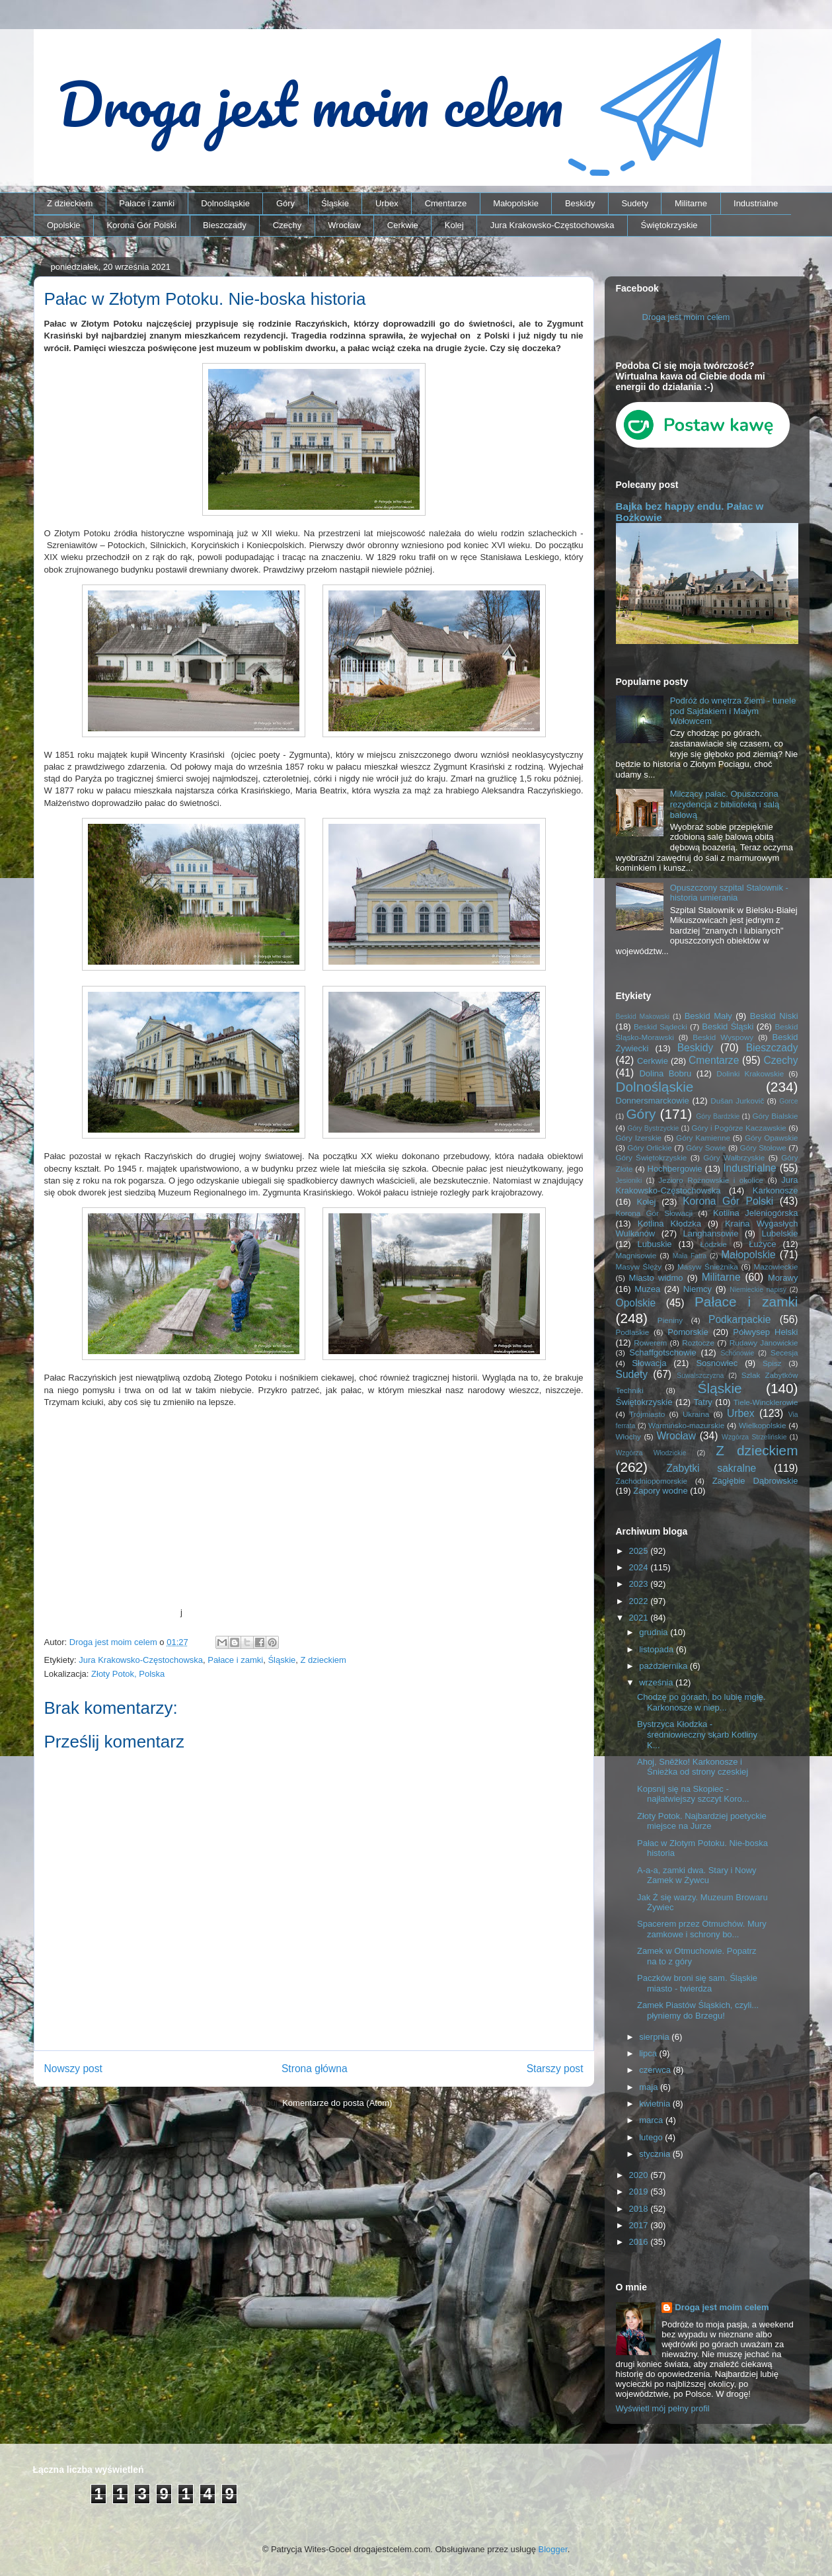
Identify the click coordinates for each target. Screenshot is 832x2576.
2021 (640, 1618)
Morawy (783, 1278)
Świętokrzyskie (669, 225)
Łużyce (762, 1244)
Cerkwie (402, 225)
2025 (640, 1551)
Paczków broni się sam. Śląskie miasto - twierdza (697, 1983)
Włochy (628, 1436)
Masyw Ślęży (639, 1266)
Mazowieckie (776, 1266)
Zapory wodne (660, 1491)
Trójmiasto (647, 1414)
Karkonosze (775, 1190)
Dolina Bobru (665, 1073)
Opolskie (64, 225)
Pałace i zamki (146, 203)
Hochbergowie (675, 1169)
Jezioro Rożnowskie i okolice (710, 1180)
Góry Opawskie (771, 1137)
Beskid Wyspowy (723, 1037)
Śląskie (335, 203)
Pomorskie (687, 1332)
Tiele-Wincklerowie (766, 1402)
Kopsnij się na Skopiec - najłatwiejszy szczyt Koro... (693, 1794)
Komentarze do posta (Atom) (337, 2103)
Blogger (553, 2549)
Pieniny (670, 1320)
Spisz (772, 1363)
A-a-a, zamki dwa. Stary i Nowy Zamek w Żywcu (697, 1875)
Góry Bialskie (775, 1115)
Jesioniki (629, 1180)
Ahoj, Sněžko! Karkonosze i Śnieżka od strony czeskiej (692, 1767)
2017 (640, 2225)
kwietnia (656, 2104)
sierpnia (655, 2037)
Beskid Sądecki (660, 1026)
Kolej (454, 225)
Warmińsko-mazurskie (686, 1425)
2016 (640, 2242)
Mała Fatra (689, 1256)
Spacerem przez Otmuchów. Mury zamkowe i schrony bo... (702, 1929)
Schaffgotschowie (663, 1352)
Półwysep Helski (765, 1332)
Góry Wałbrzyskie (734, 1157)
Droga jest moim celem (686, 317)
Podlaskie (633, 1332)
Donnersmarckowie (652, 1101)
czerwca (656, 2070)
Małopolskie (516, 203)
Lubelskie (780, 1233)
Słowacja (649, 1363)
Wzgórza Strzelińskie (754, 1437)
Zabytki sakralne (711, 1468)
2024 (640, 1567)
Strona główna (315, 2068)
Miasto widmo (656, 1278)
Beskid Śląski (727, 1026)
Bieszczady (224, 225)
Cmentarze (446, 203)
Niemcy (697, 1289)
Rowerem (650, 1342)
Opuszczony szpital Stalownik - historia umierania (729, 893)
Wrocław (344, 225)
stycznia (656, 2154)
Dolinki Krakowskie (750, 1073)
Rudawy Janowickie (764, 1342)
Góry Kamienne (703, 1137)
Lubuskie (655, 1244)
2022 (640, 1601)
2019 (640, 2191)
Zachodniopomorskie (652, 1480)
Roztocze (698, 1342)
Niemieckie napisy (758, 1289)
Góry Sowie (706, 1147)
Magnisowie (636, 1255)
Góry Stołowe (763, 1147)
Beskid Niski (774, 1016)
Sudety (634, 203)
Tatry (703, 1402)
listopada (657, 1649)
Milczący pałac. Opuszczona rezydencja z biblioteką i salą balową (724, 804)
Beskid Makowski (643, 1016)
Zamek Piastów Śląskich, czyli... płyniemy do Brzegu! (698, 2010)
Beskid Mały (708, 1016)
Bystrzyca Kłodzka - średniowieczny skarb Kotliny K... (697, 1734)
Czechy (287, 225)
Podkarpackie (739, 1319)
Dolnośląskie (225, 203)
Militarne (691, 203)
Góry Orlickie (649, 1147)
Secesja (784, 1352)
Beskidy (580, 203)
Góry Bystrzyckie (653, 1128)
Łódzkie (713, 1244)
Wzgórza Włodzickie (651, 1453)
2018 (640, 2209)
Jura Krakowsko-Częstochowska (552, 225)
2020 (640, 2175)
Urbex (386, 203)
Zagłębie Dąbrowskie (755, 1481)
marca (652, 2120)
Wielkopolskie (762, 1425)
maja (649, 2087)
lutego (652, 2137)
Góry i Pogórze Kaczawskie (738, 1127)
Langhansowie (711, 1233)
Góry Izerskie (639, 1137)
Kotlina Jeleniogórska (755, 1213)
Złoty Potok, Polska (128, 1674)
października (664, 1666)
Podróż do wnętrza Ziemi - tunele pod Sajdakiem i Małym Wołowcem (733, 711)
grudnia (654, 1632)
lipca (649, 2053)
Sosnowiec (716, 1363)
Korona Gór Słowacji (654, 1213)
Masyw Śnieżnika (707, 1266)
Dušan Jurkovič (737, 1100)
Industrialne (756, 203)
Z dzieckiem (70, 203)
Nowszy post (73, 2068)
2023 (640, 1584)
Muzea (647, 1289)
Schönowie (737, 1353)
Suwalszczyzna (700, 1375)
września (657, 1682)
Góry (285, 203)
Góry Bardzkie (717, 1116)
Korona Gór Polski (142, 225)
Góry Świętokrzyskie (651, 1157)
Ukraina (696, 1414)
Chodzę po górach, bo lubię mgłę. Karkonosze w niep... (701, 1702)
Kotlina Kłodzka (669, 1223)
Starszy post (555, 2068)
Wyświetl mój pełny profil (663, 2408)
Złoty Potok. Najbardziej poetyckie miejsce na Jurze (702, 1821)
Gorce (788, 1101)
